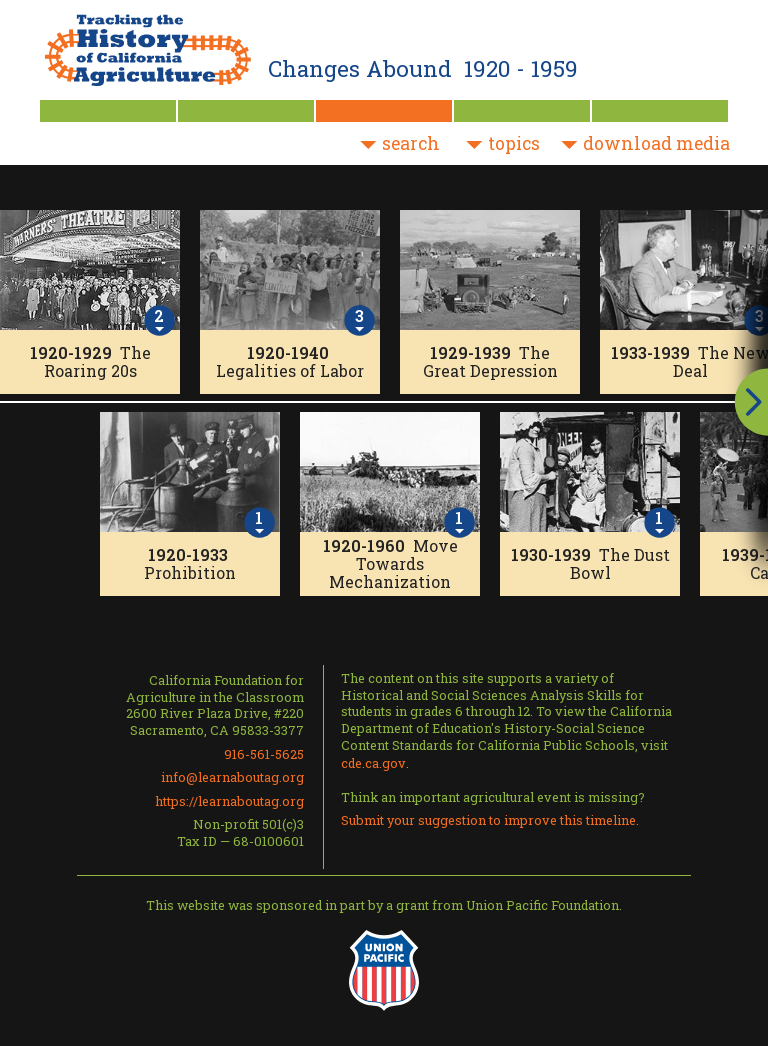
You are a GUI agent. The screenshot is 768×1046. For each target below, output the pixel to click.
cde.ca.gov (373, 763)
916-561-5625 (264, 754)
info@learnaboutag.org (232, 777)
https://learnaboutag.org (229, 801)
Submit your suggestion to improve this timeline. (490, 820)
